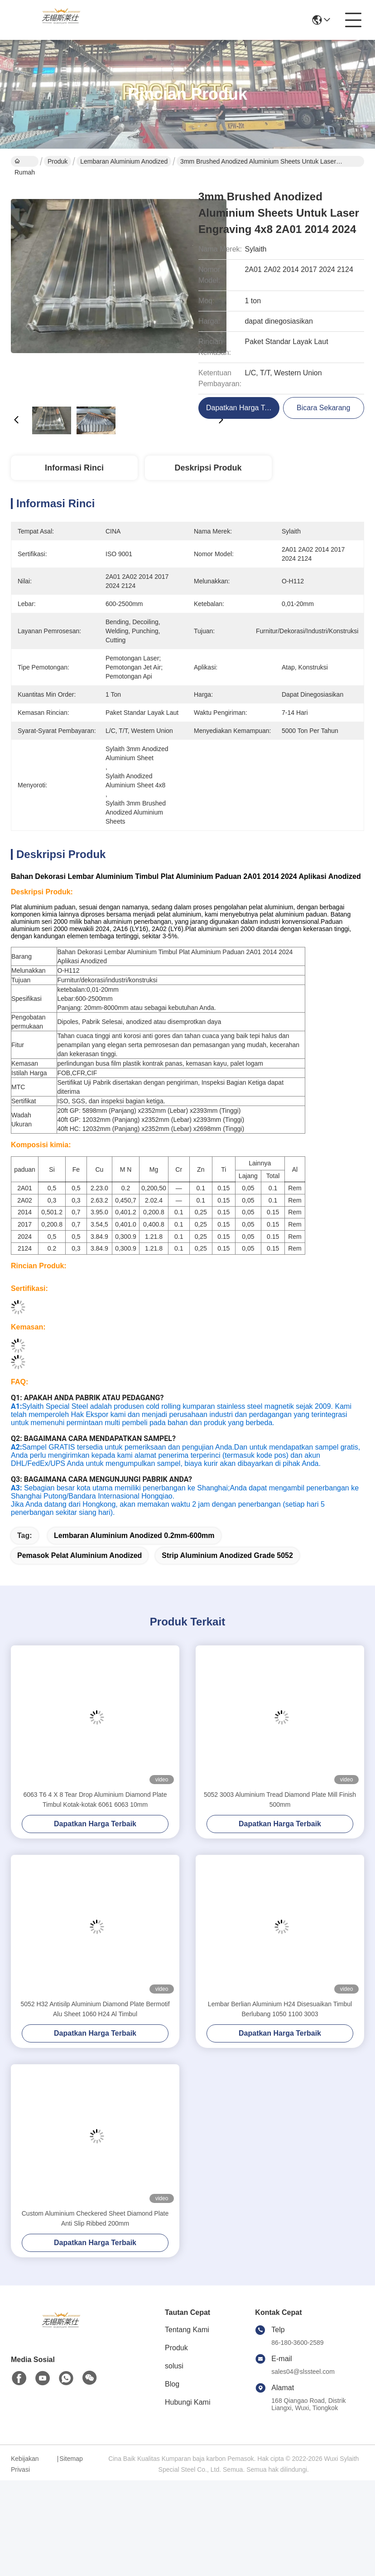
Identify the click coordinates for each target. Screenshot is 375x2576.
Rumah (24, 162)
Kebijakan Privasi (25, 2480)
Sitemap (70, 2474)
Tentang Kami (187, 2345)
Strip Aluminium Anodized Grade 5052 (227, 1571)
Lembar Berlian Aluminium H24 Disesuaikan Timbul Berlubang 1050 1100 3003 (280, 2024)
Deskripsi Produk (208, 467)
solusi (174, 2382)
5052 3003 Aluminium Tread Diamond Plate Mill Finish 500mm (280, 1815)
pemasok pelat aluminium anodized (79, 1571)
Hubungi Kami (188, 2418)
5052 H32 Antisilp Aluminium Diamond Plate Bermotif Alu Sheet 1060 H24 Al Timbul (94, 2024)
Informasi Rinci (74, 467)
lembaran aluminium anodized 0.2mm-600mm (134, 1551)
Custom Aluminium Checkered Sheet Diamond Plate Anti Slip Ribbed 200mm (95, 2234)
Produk (57, 161)
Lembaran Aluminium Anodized (124, 161)
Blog (172, 2400)
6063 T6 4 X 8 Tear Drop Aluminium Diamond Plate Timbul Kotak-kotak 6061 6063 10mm (95, 1815)
